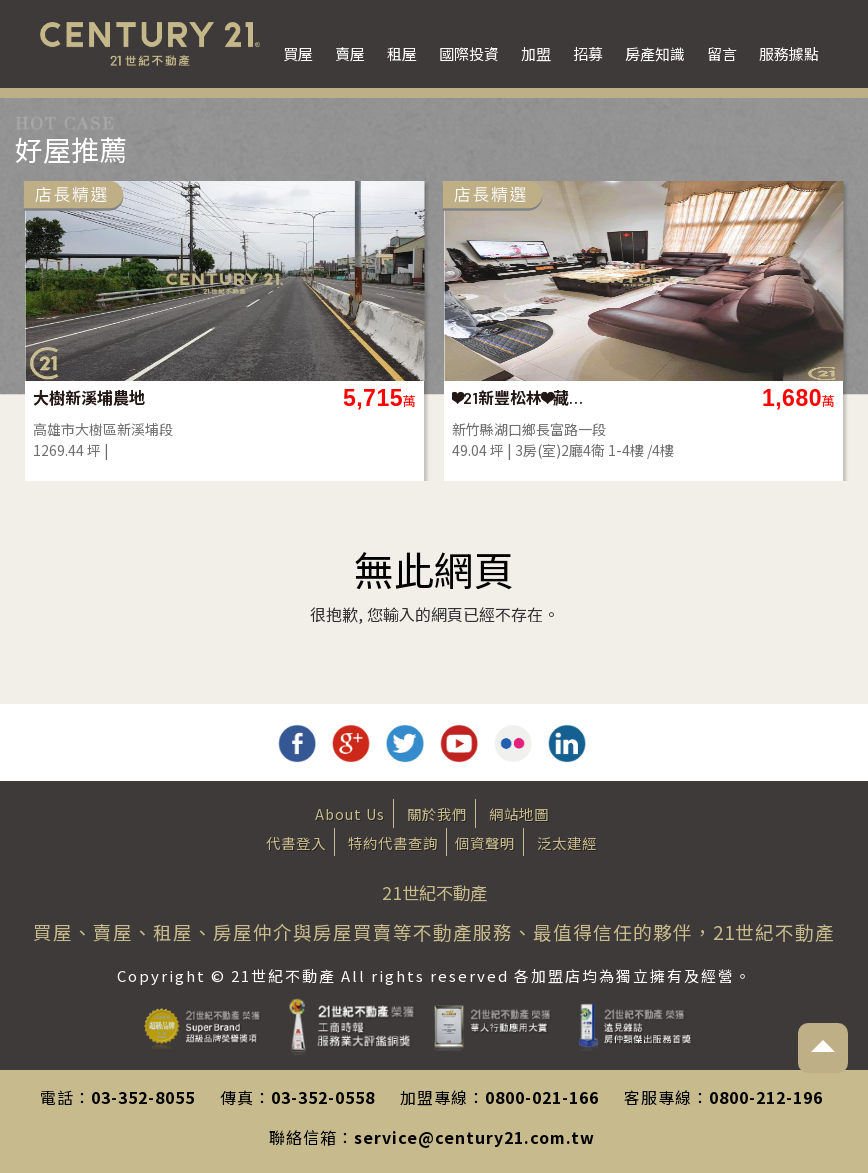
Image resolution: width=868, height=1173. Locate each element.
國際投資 (469, 53)
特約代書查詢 (393, 842)
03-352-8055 (143, 1097)
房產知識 (655, 53)
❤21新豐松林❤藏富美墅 (524, 397)
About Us (350, 813)
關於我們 (437, 813)
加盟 (536, 53)
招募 (588, 53)
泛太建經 (567, 842)
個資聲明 (485, 842)
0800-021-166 (542, 1097)
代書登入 (296, 842)
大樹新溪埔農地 (89, 397)
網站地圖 (519, 813)
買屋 (298, 53)
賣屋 (350, 53)
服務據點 (789, 53)
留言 (722, 53)
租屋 (402, 53)
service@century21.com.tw (474, 1137)
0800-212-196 (766, 1097)
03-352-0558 (323, 1097)
